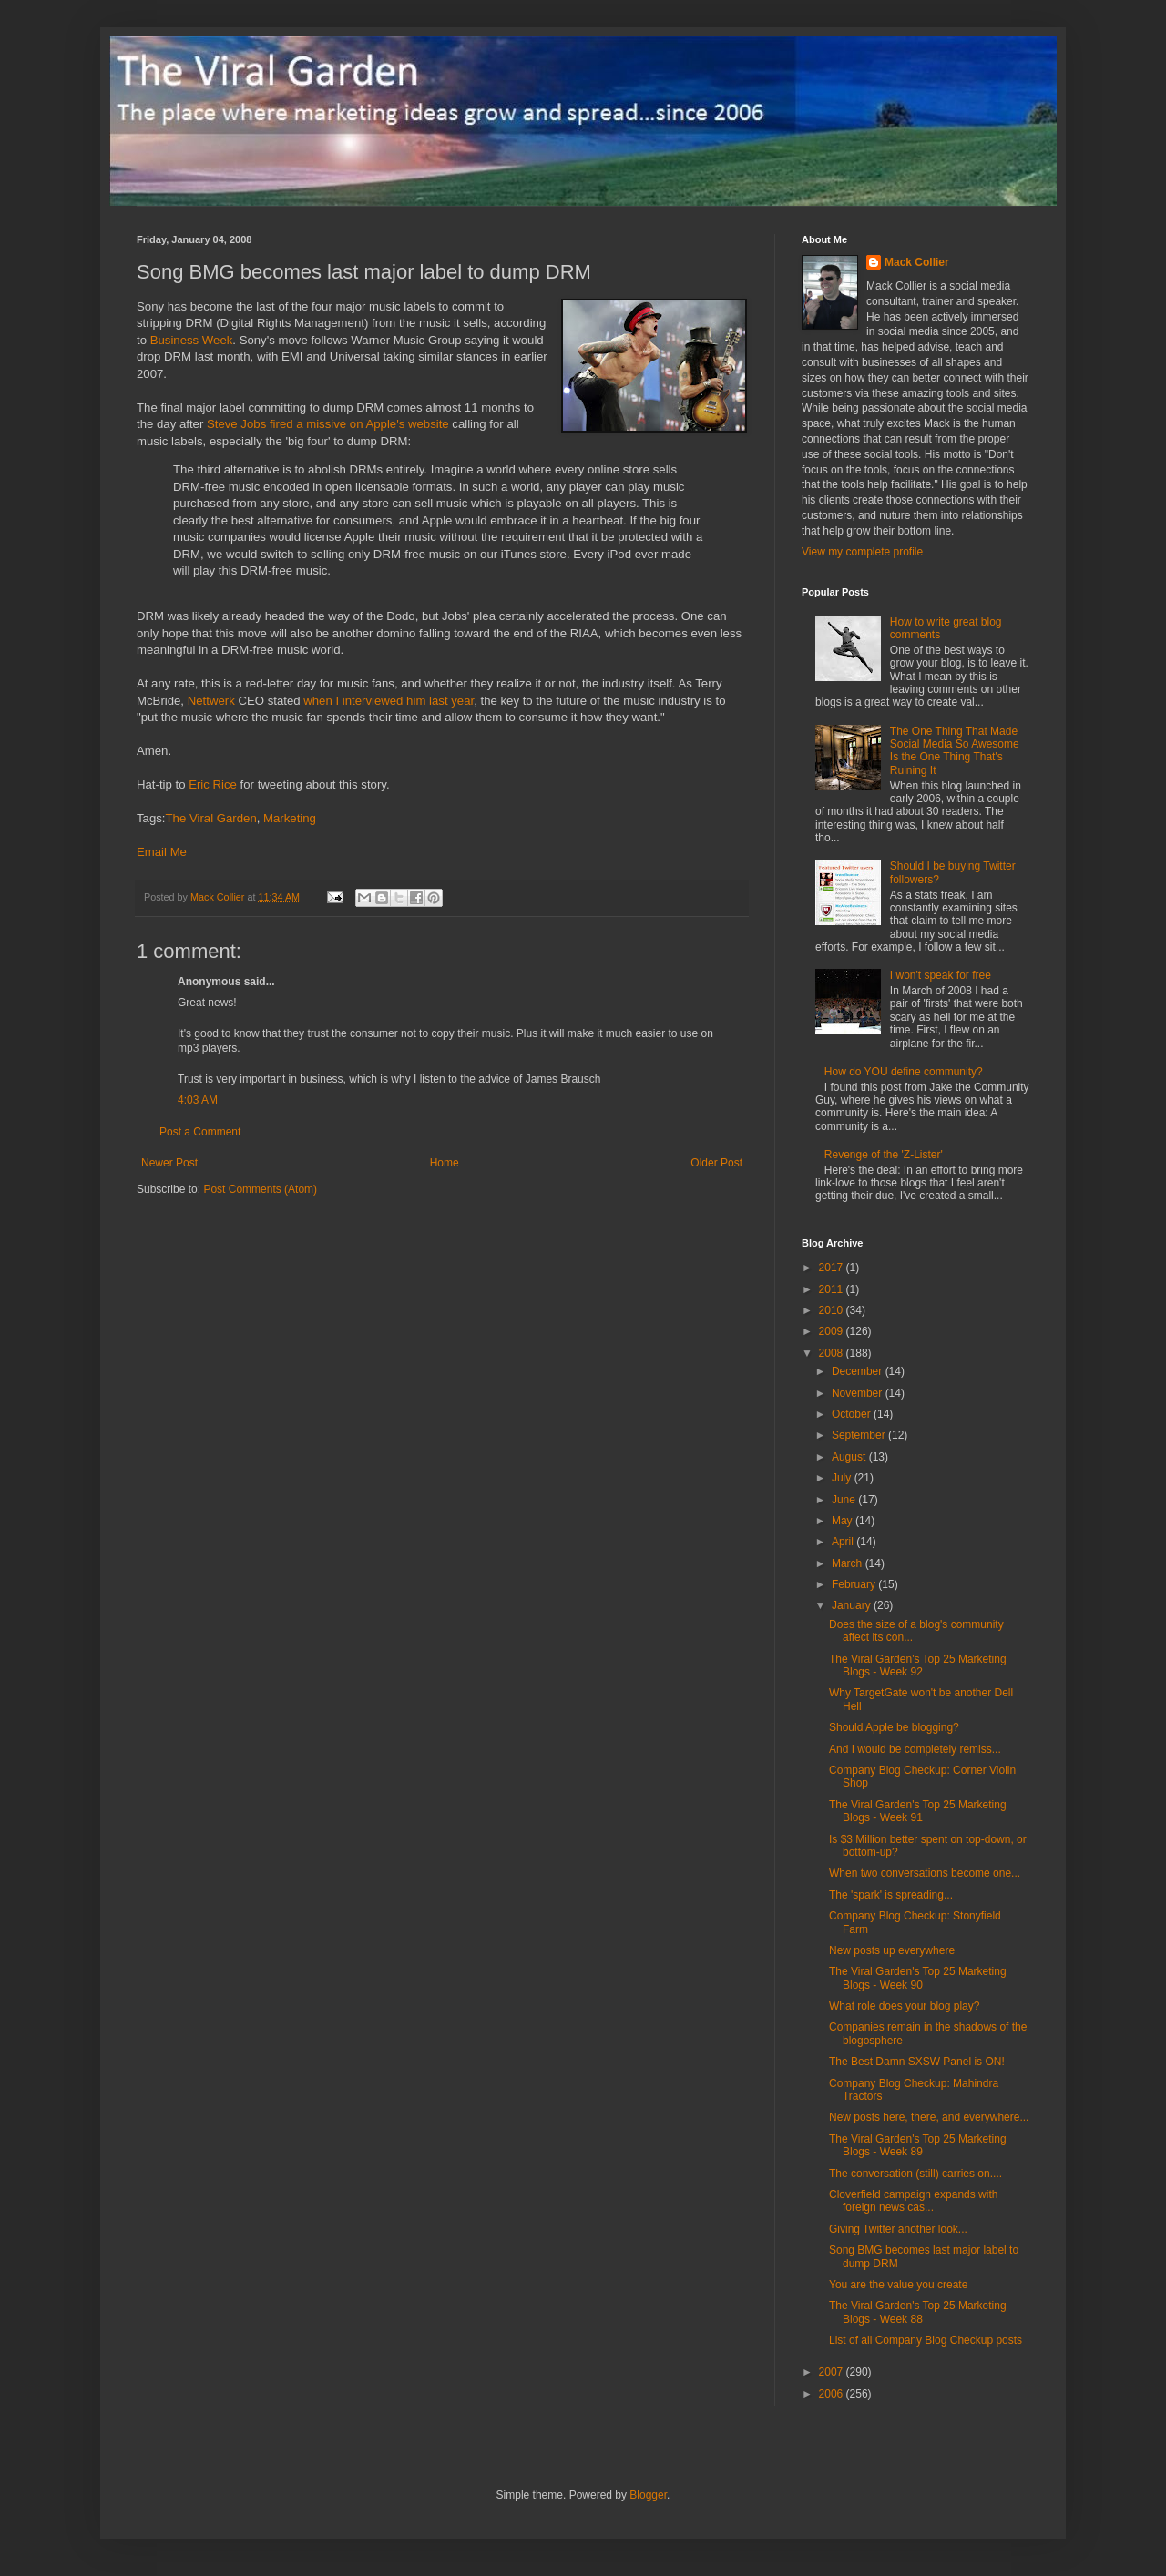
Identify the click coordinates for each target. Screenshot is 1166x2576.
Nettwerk (211, 701)
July (843, 1477)
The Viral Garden (211, 818)
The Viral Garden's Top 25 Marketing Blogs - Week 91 (918, 1811)
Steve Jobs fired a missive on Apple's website (328, 424)
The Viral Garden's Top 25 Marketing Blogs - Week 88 (918, 2312)
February (855, 1584)
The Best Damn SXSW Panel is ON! (917, 2061)
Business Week (191, 340)
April (844, 1541)
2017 (832, 1267)
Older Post (716, 1162)
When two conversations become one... (924, 1873)
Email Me (162, 852)
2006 (832, 2394)
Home (444, 1162)
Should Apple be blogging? (894, 1727)
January (853, 1605)
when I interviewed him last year (388, 701)
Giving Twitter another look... (898, 2229)
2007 (832, 2372)
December (858, 1371)
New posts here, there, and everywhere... (928, 2117)
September (860, 1435)
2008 (832, 1353)
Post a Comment (199, 1131)
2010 (832, 1310)
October (853, 1414)
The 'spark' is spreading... (891, 1895)
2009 (832, 1331)
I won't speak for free (940, 975)
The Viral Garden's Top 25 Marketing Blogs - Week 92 (918, 1665)
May (843, 1520)
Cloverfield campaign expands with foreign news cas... (913, 2201)
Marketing (289, 818)
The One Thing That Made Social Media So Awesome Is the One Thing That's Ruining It (954, 751)
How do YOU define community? (903, 1071)
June (845, 1499)
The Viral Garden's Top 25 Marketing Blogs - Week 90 (918, 1978)
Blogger (648, 2495)
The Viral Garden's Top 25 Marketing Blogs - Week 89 (918, 2145)
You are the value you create (898, 2284)
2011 (832, 1289)
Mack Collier (917, 262)
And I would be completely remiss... (915, 1749)
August (850, 1457)
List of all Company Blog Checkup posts (925, 2340)
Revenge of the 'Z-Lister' (883, 1154)
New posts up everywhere (892, 1950)
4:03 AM (198, 1100)
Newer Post (169, 1162)
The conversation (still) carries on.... (915, 2173)
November (858, 1393)
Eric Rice (213, 784)
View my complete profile (862, 551)
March (848, 1563)
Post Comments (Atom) (260, 1189)
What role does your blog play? (904, 2006)
